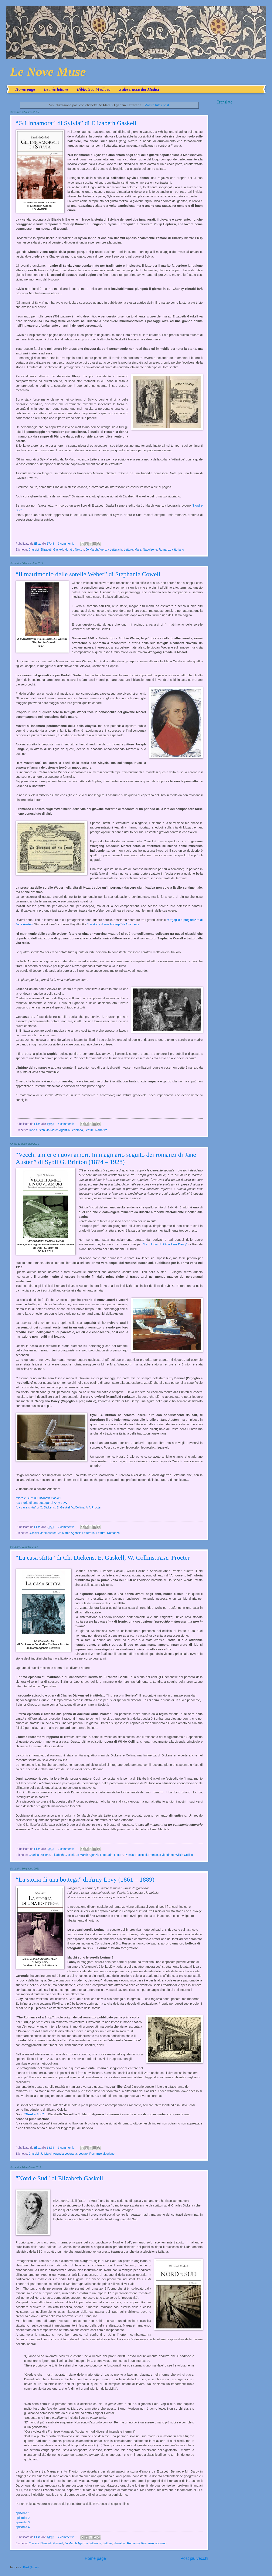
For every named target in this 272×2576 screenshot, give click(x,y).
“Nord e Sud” (34, 2114)
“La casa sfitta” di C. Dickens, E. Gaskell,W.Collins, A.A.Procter (59, 1507)
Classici (34, 549)
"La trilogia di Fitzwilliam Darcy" (165, 1244)
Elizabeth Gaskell (51, 549)
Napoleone (150, 549)
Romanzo (113, 1533)
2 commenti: (66, 1527)
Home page (25, 89)
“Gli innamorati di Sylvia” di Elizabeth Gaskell (76, 122)
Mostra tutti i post (156, 105)
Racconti (141, 1855)
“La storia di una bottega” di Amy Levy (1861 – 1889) (85, 1879)
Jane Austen (37, 1130)
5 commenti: (66, 1124)
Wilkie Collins (184, 1855)
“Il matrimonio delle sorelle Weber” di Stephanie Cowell (88, 574)
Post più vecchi (194, 2558)
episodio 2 (23, 2517)
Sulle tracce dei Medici (139, 89)
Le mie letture (56, 89)
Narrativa (101, 1130)
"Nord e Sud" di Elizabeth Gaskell (59, 2178)
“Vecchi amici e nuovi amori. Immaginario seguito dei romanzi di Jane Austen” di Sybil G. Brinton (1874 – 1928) (106, 1158)
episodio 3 (23, 2522)
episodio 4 (23, 2527)
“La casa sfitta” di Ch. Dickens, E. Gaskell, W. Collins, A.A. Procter (103, 1557)
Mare (138, 549)
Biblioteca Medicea (93, 89)
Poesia (129, 1855)
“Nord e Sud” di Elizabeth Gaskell (38, 1498)
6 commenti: (66, 543)
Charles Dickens (39, 1855)
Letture (128, 549)
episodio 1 (23, 2513)
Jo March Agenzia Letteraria (104, 549)
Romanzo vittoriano (171, 549)
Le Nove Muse (48, 72)
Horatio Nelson (74, 549)
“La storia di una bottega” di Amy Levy (113, 924)
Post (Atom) (31, 2567)
